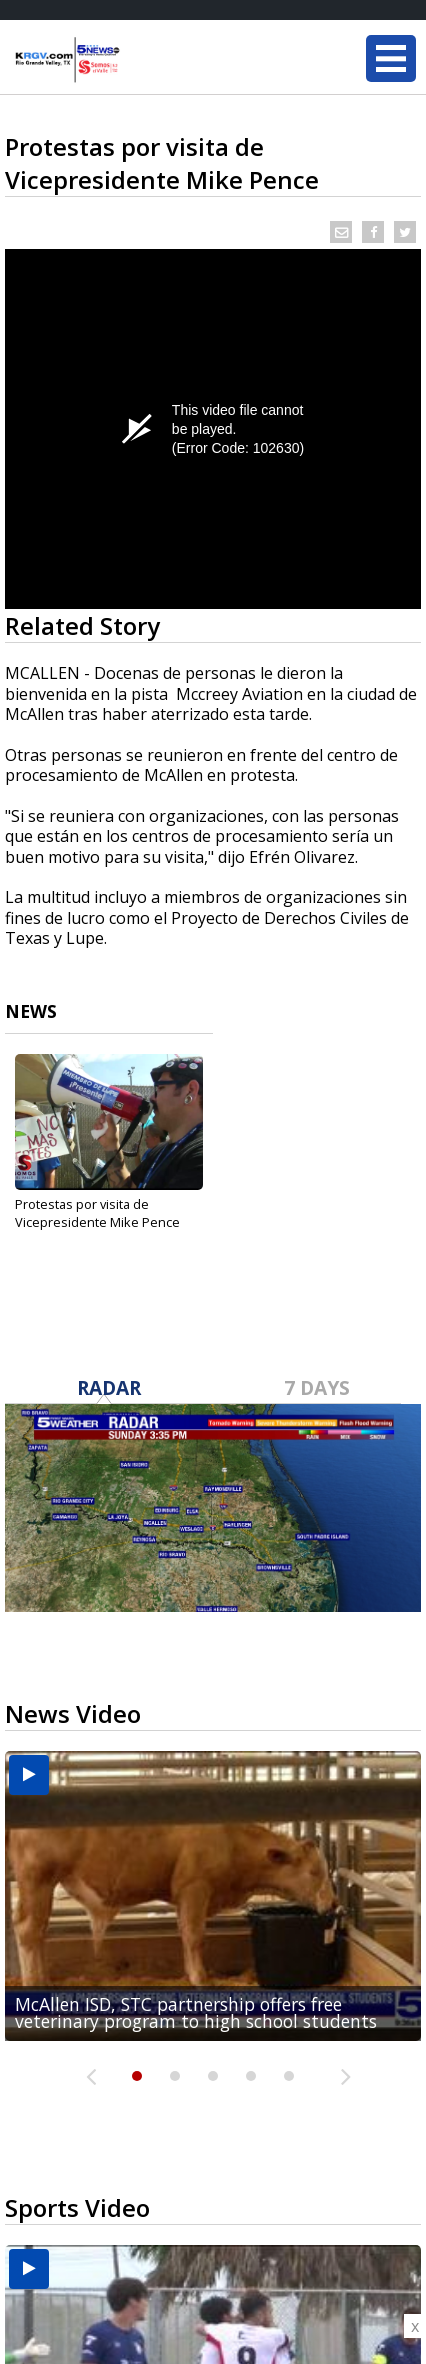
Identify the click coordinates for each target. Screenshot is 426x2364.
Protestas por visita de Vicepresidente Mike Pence (97, 1213)
